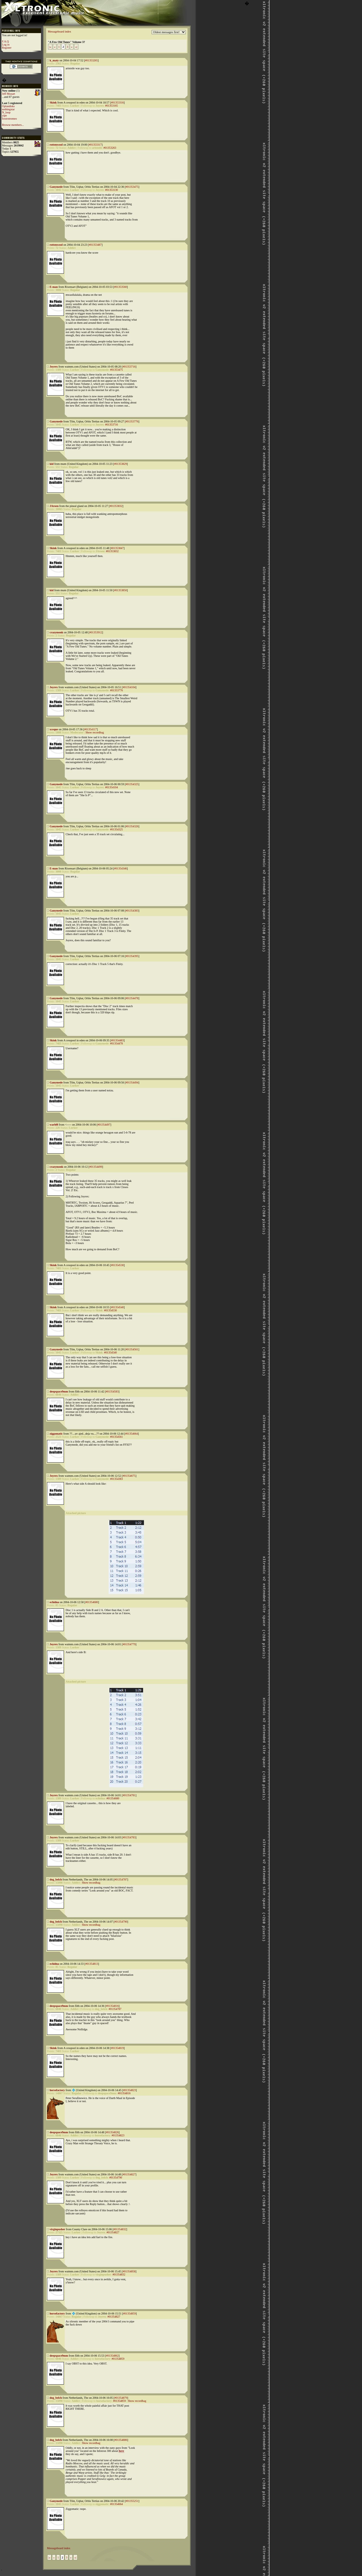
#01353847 (117, 548)
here (121, 2450)
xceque (54, 729)
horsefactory (57, 2090)
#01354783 (129, 1837)
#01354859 (129, 2313)
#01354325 (132, 784)
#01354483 (117, 1040)
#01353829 (120, 463)
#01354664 (131, 1433)
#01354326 (132, 826)
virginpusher (57, 2229)
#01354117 (90, 729)
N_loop (6, 112)
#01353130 (111, 189)
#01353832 (116, 506)
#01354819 (117, 2048)
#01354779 (129, 1644)
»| (76, 46)
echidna (54, 1602)
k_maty (54, 60)
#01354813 (91, 1963)
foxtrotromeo (9, 118)
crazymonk (56, 632)
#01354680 (91, 1602)
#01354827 (129, 2174)
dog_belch (56, 1879)
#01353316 (117, 102)
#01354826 (112, 2132)
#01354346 (120, 868)
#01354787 (121, 1879)
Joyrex (54, 366)
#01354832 (119, 2229)
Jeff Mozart (8, 93)
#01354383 (132, 910)
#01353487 (95, 244)
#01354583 (112, 1391)
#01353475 (132, 186)
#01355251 (132, 2500)
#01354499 (95, 1166)
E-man (54, 286)
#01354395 (132, 956)
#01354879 (121, 2397)
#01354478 (132, 998)
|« (50, 46)
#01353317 (95, 144)
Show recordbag (94, 732)
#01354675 (129, 1475)
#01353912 (95, 632)
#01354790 (121, 1921)
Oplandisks (8, 106)
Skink (53, 102)
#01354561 (132, 1349)
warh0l (54, 1124)
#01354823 (129, 2090)
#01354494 (132, 1082)
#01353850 (120, 590)
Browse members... (13, 124)
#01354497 (104, 1124)
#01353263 (110, 147)
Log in (5, 44)
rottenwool (56, 144)
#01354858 (129, 2271)
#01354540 (117, 1307)
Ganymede (56, 186)
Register (6, 47)
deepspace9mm (59, 1391)
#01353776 (132, 421)
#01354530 (117, 1265)
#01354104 (129, 687)
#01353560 (120, 286)
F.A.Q (5, 41)
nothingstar (8, 109)
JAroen (54, 506)
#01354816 (112, 2005)
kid (52, 463)
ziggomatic (56, 1433)
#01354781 (129, 1795)
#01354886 (121, 2439)
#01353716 (129, 366)
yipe (4, 115)
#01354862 (112, 2355)
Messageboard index (59, 31)
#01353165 (111, 105)
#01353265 (91, 60)
